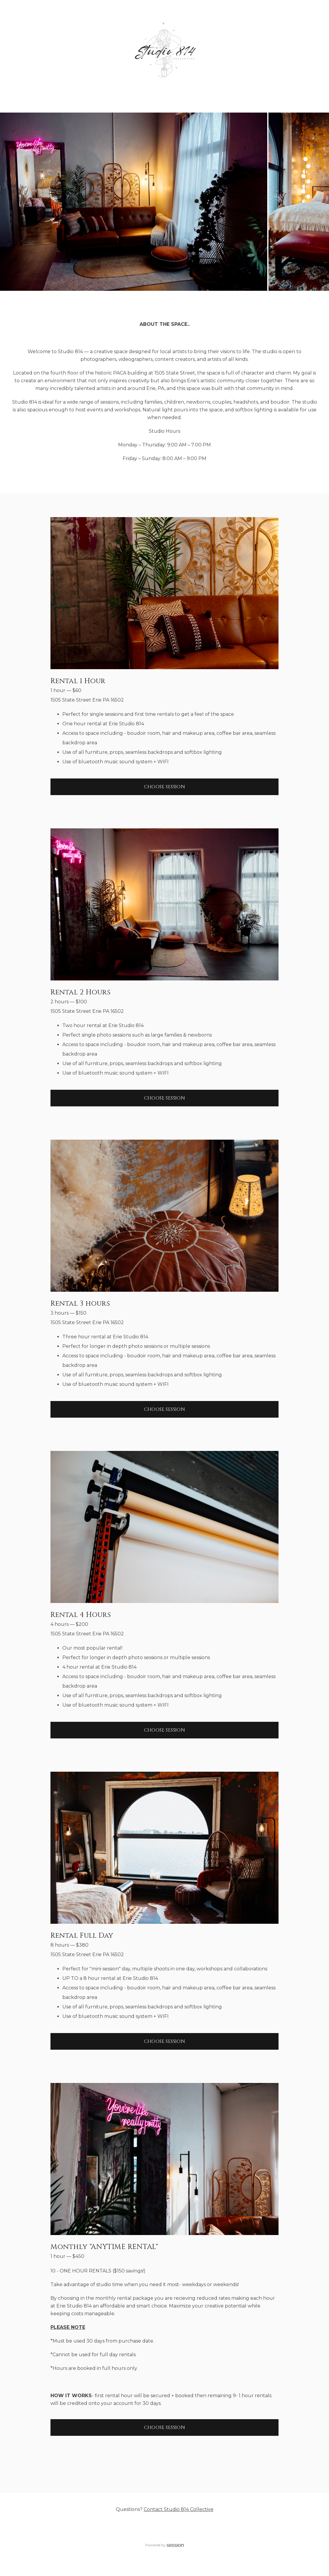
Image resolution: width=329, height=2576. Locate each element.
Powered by (164, 2545)
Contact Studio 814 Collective (178, 2509)
